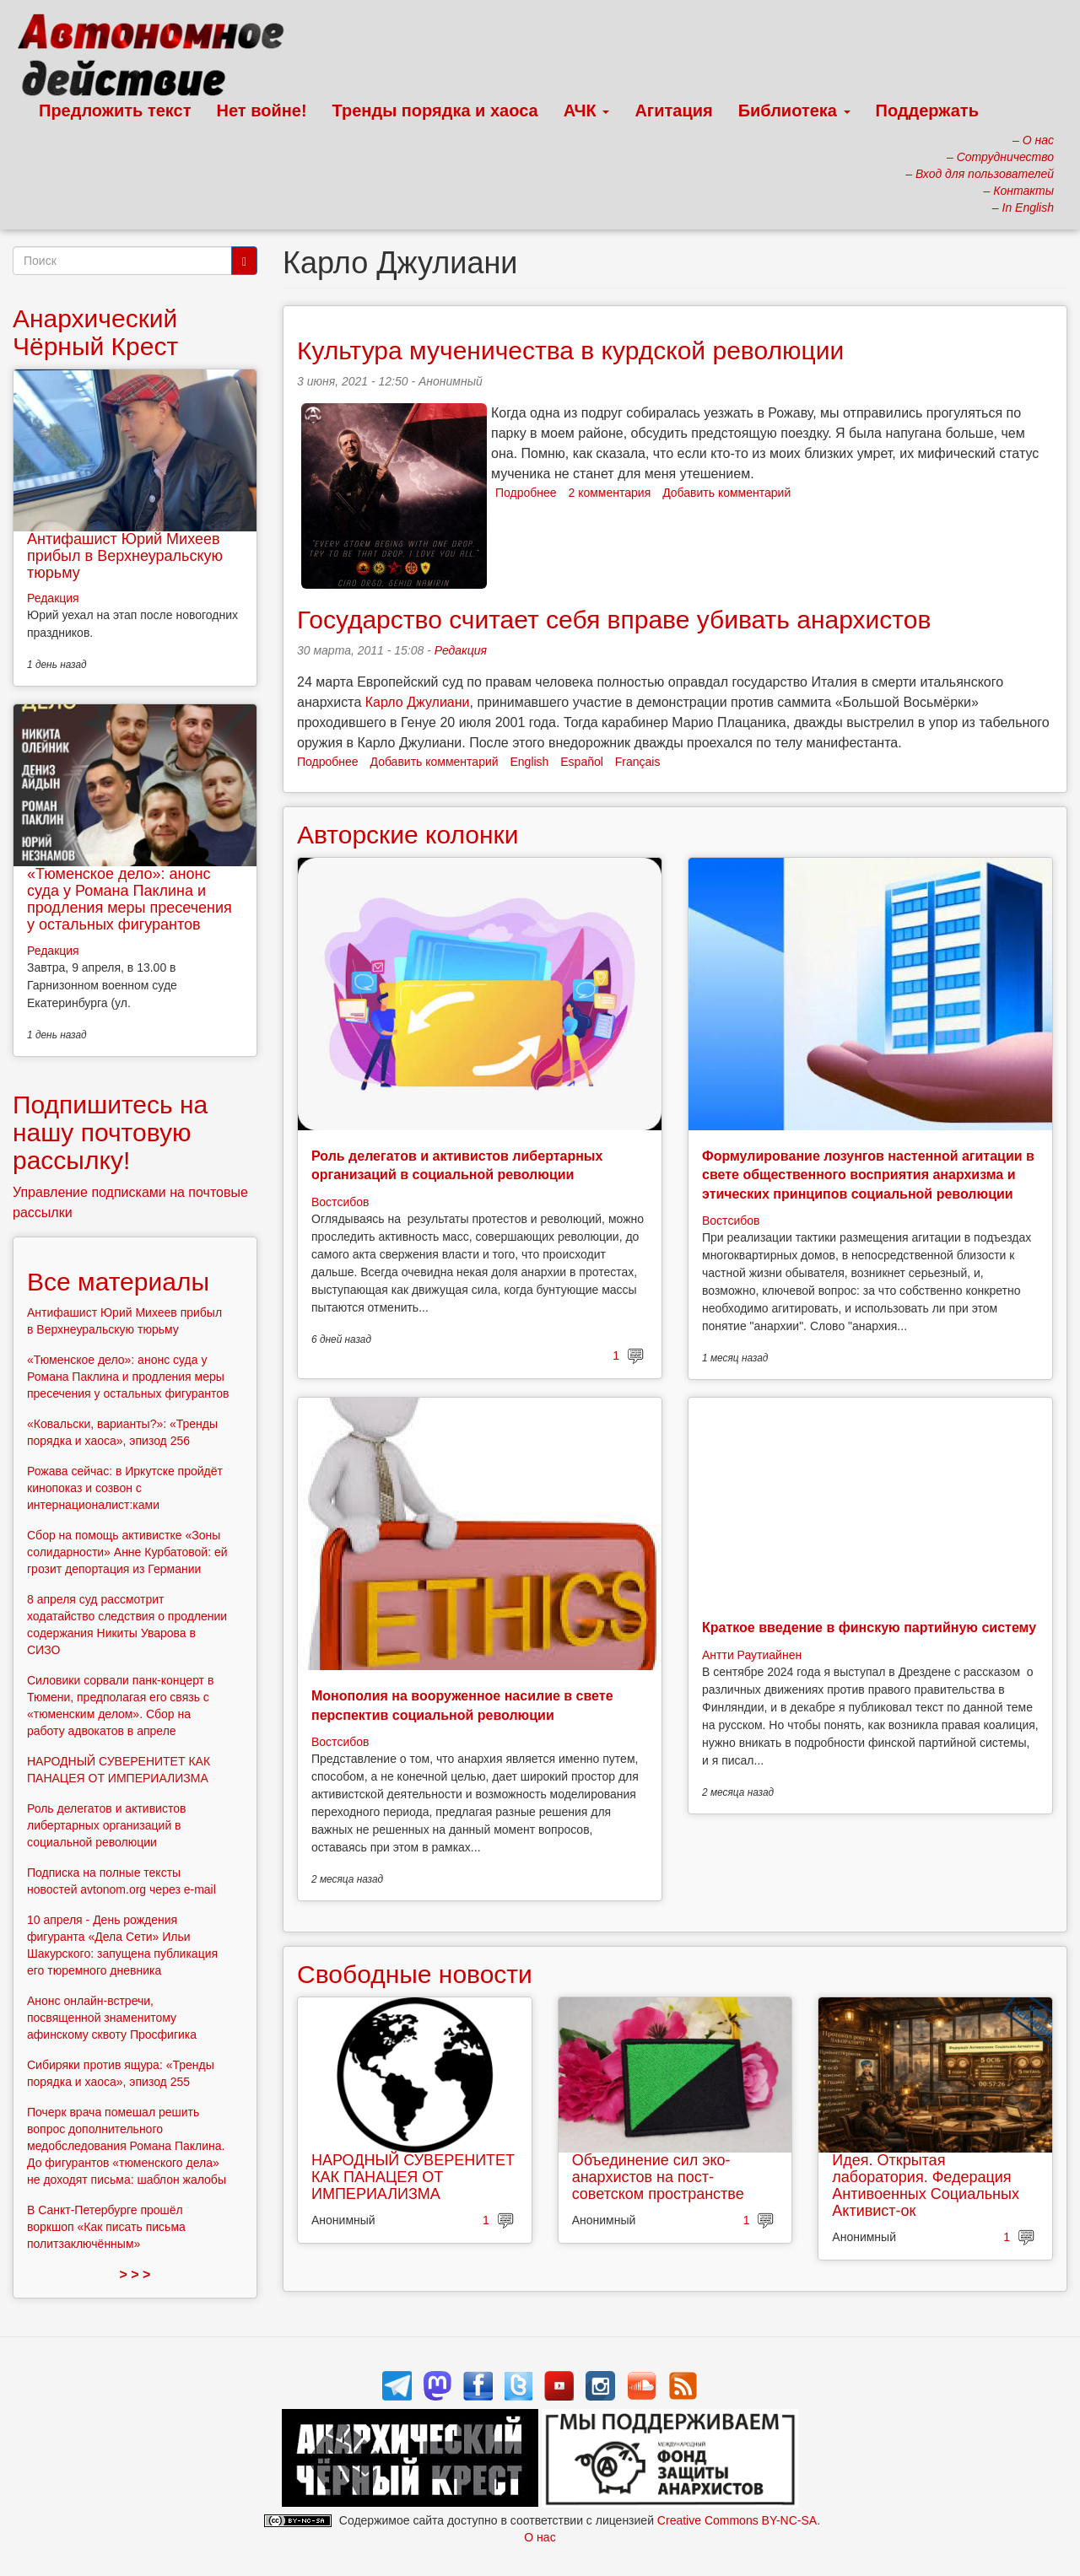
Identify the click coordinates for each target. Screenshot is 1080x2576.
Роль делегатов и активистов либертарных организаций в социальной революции (106, 1825)
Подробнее (526, 492)
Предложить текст (115, 110)
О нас (539, 2537)
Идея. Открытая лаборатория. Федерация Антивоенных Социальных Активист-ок (925, 2185)
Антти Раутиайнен (752, 1655)
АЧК (587, 110)
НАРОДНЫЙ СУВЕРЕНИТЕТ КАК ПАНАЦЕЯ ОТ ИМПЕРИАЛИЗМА (413, 2177)
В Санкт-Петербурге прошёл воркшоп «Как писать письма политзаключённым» (106, 2226)
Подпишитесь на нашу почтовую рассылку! (110, 1132)
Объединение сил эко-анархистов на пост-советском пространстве (658, 2177)
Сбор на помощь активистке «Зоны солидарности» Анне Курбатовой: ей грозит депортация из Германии (127, 1552)
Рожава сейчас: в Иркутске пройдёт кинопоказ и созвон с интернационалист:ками (125, 1488)
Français (638, 761)
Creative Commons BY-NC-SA (737, 2520)
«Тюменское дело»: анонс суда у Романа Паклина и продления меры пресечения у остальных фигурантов (129, 898)
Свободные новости (414, 1974)
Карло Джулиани (417, 702)
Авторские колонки (407, 835)
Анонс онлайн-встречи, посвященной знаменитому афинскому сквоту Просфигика (112, 2017)
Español (581, 761)
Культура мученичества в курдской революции (570, 350)
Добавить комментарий (726, 492)
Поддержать (927, 110)
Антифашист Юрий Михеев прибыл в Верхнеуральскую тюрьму (125, 556)
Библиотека (794, 110)
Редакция (461, 650)
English (529, 761)
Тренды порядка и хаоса (435, 110)
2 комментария (610, 492)
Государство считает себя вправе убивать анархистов (614, 619)
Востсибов (340, 1202)
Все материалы (118, 1282)
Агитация (673, 110)
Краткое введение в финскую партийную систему (869, 1627)
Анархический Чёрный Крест (95, 332)
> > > (135, 2274)
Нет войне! (262, 110)
